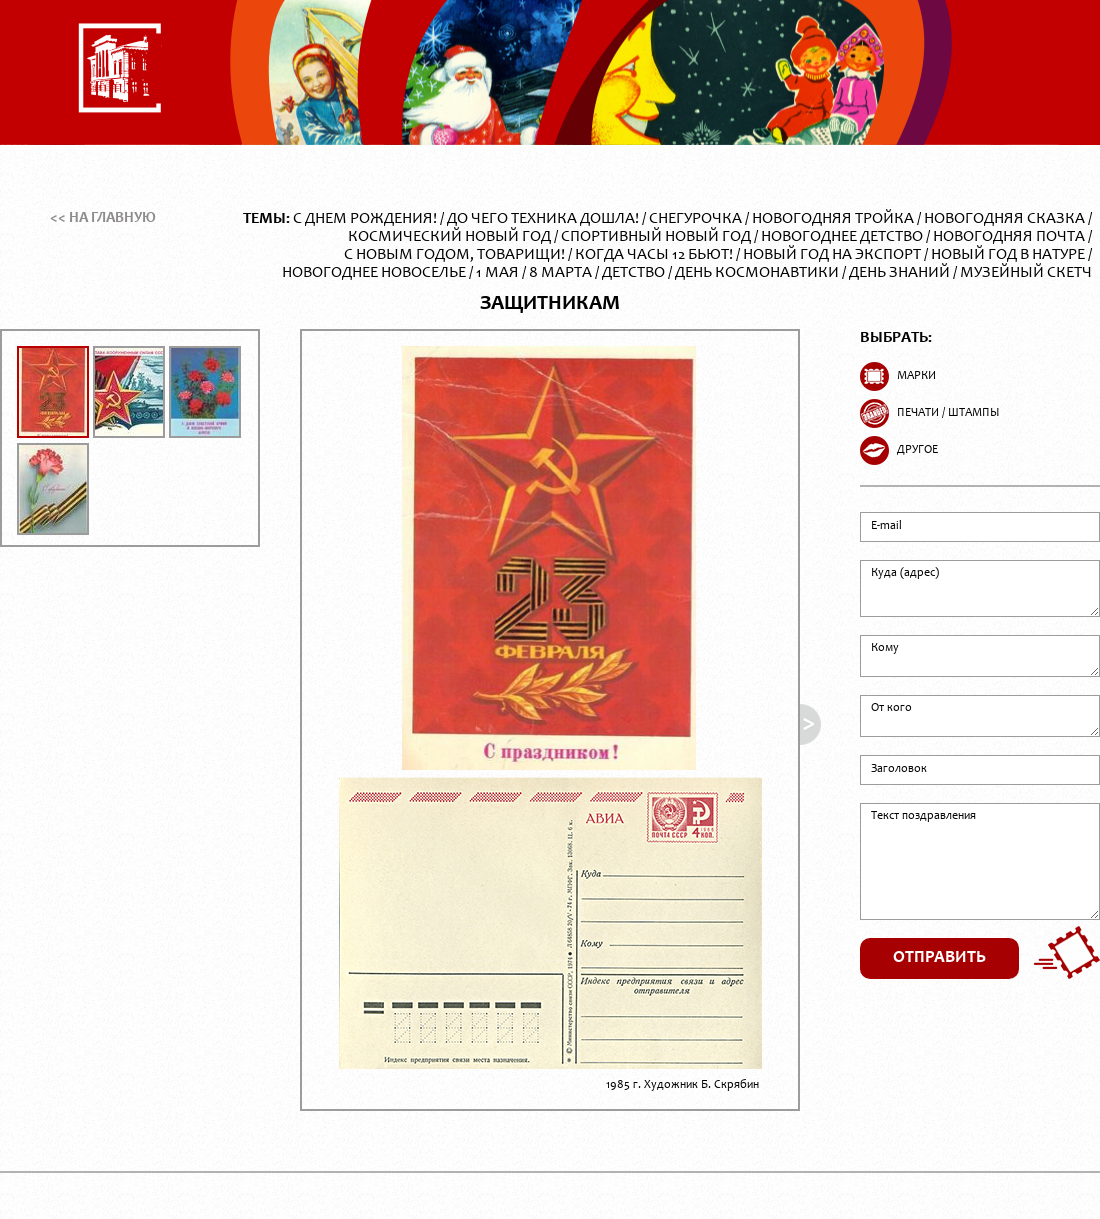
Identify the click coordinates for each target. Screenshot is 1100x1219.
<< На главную (103, 218)
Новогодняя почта (1009, 237)
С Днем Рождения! (365, 219)
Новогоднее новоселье (374, 273)
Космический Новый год (449, 237)
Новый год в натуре (1008, 255)
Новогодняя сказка (1004, 219)
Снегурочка (695, 219)
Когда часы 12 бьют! (654, 255)
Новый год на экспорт (832, 255)
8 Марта (560, 273)
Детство (633, 273)
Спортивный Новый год (656, 237)
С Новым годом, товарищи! (454, 255)
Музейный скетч (1026, 273)
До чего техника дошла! (543, 219)
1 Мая (497, 273)
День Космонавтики (757, 273)
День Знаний (899, 273)
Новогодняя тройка (833, 219)
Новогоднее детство (842, 237)
